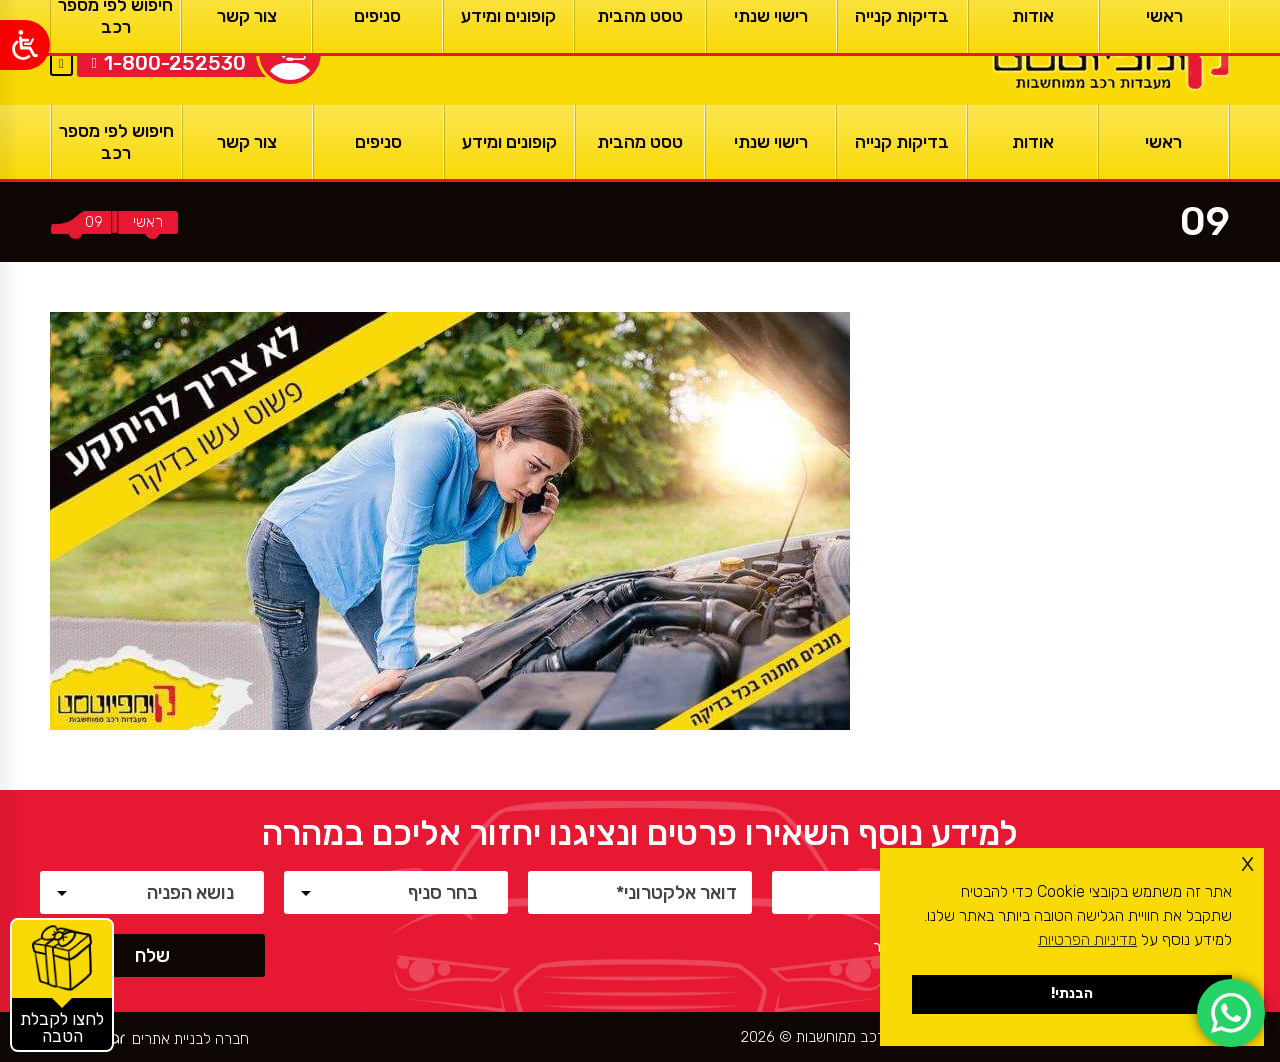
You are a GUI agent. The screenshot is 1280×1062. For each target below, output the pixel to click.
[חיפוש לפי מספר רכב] (116, 142)
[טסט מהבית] (640, 142)
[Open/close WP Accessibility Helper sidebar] (25, 45)
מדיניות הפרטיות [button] (1087, 939)
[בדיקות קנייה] (901, 142)
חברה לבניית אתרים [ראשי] (190, 1039)
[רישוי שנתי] (770, 142)
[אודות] (1032, 142)
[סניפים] (378, 142)
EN (61, 39)
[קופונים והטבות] (62, 985)
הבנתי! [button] (1072, 993)
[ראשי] (1108, 52)
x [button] (1247, 862)
